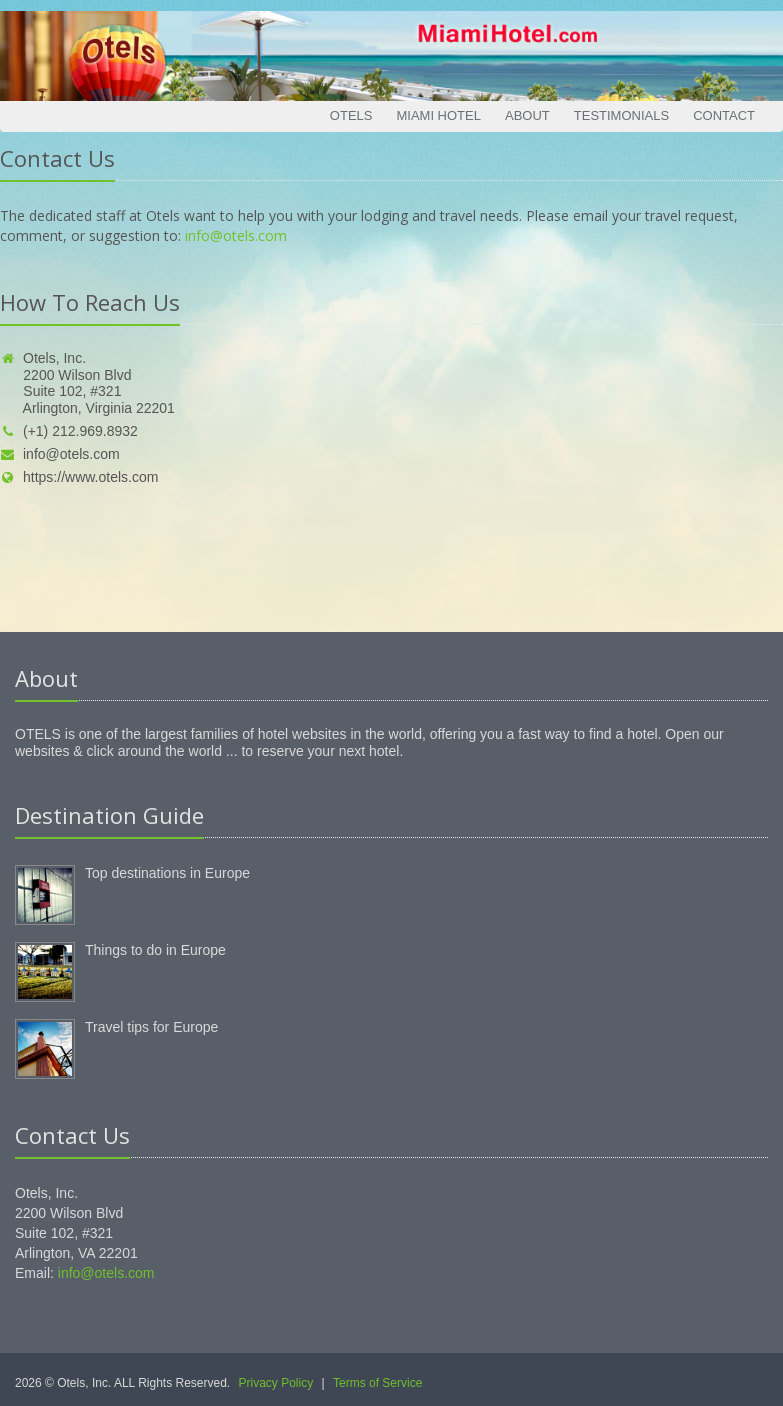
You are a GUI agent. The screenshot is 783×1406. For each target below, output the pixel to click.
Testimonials (621, 115)
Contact (724, 115)
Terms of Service (377, 1383)
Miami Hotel (438, 115)
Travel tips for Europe (151, 1027)
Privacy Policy (276, 1383)
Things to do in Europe (155, 950)
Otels (351, 115)
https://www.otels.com (79, 477)
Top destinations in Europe (167, 873)
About (527, 115)
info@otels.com (236, 235)
